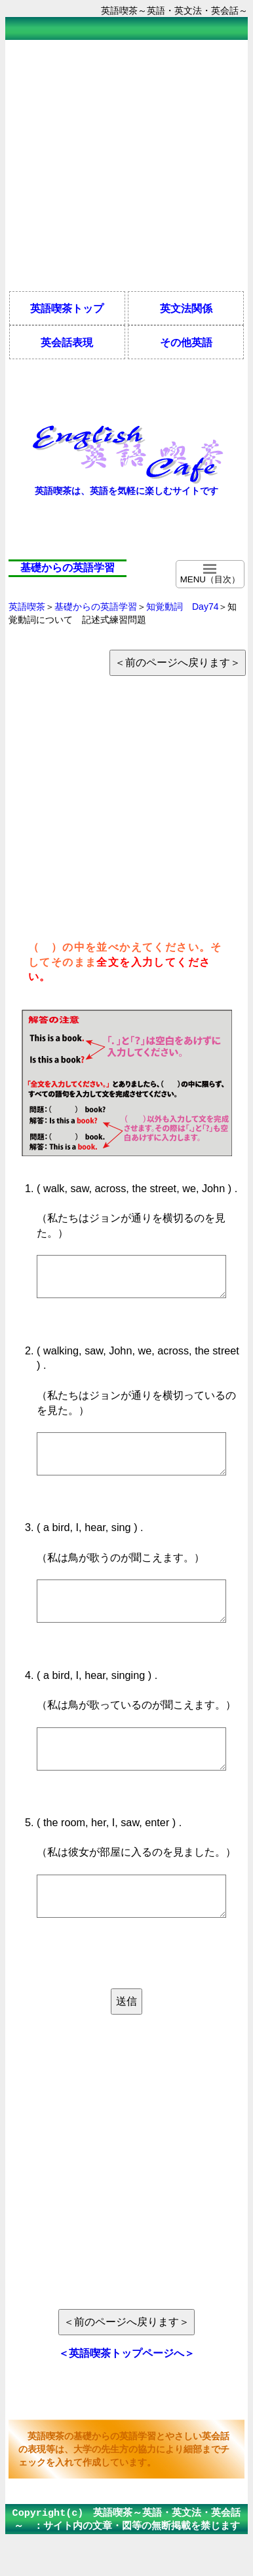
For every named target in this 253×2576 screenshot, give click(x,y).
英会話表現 (67, 342)
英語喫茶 (27, 606)
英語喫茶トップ (67, 308)
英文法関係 (186, 308)
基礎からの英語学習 (95, 606)
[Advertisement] (123, 164)
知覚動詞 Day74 (182, 606)
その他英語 (186, 342)
